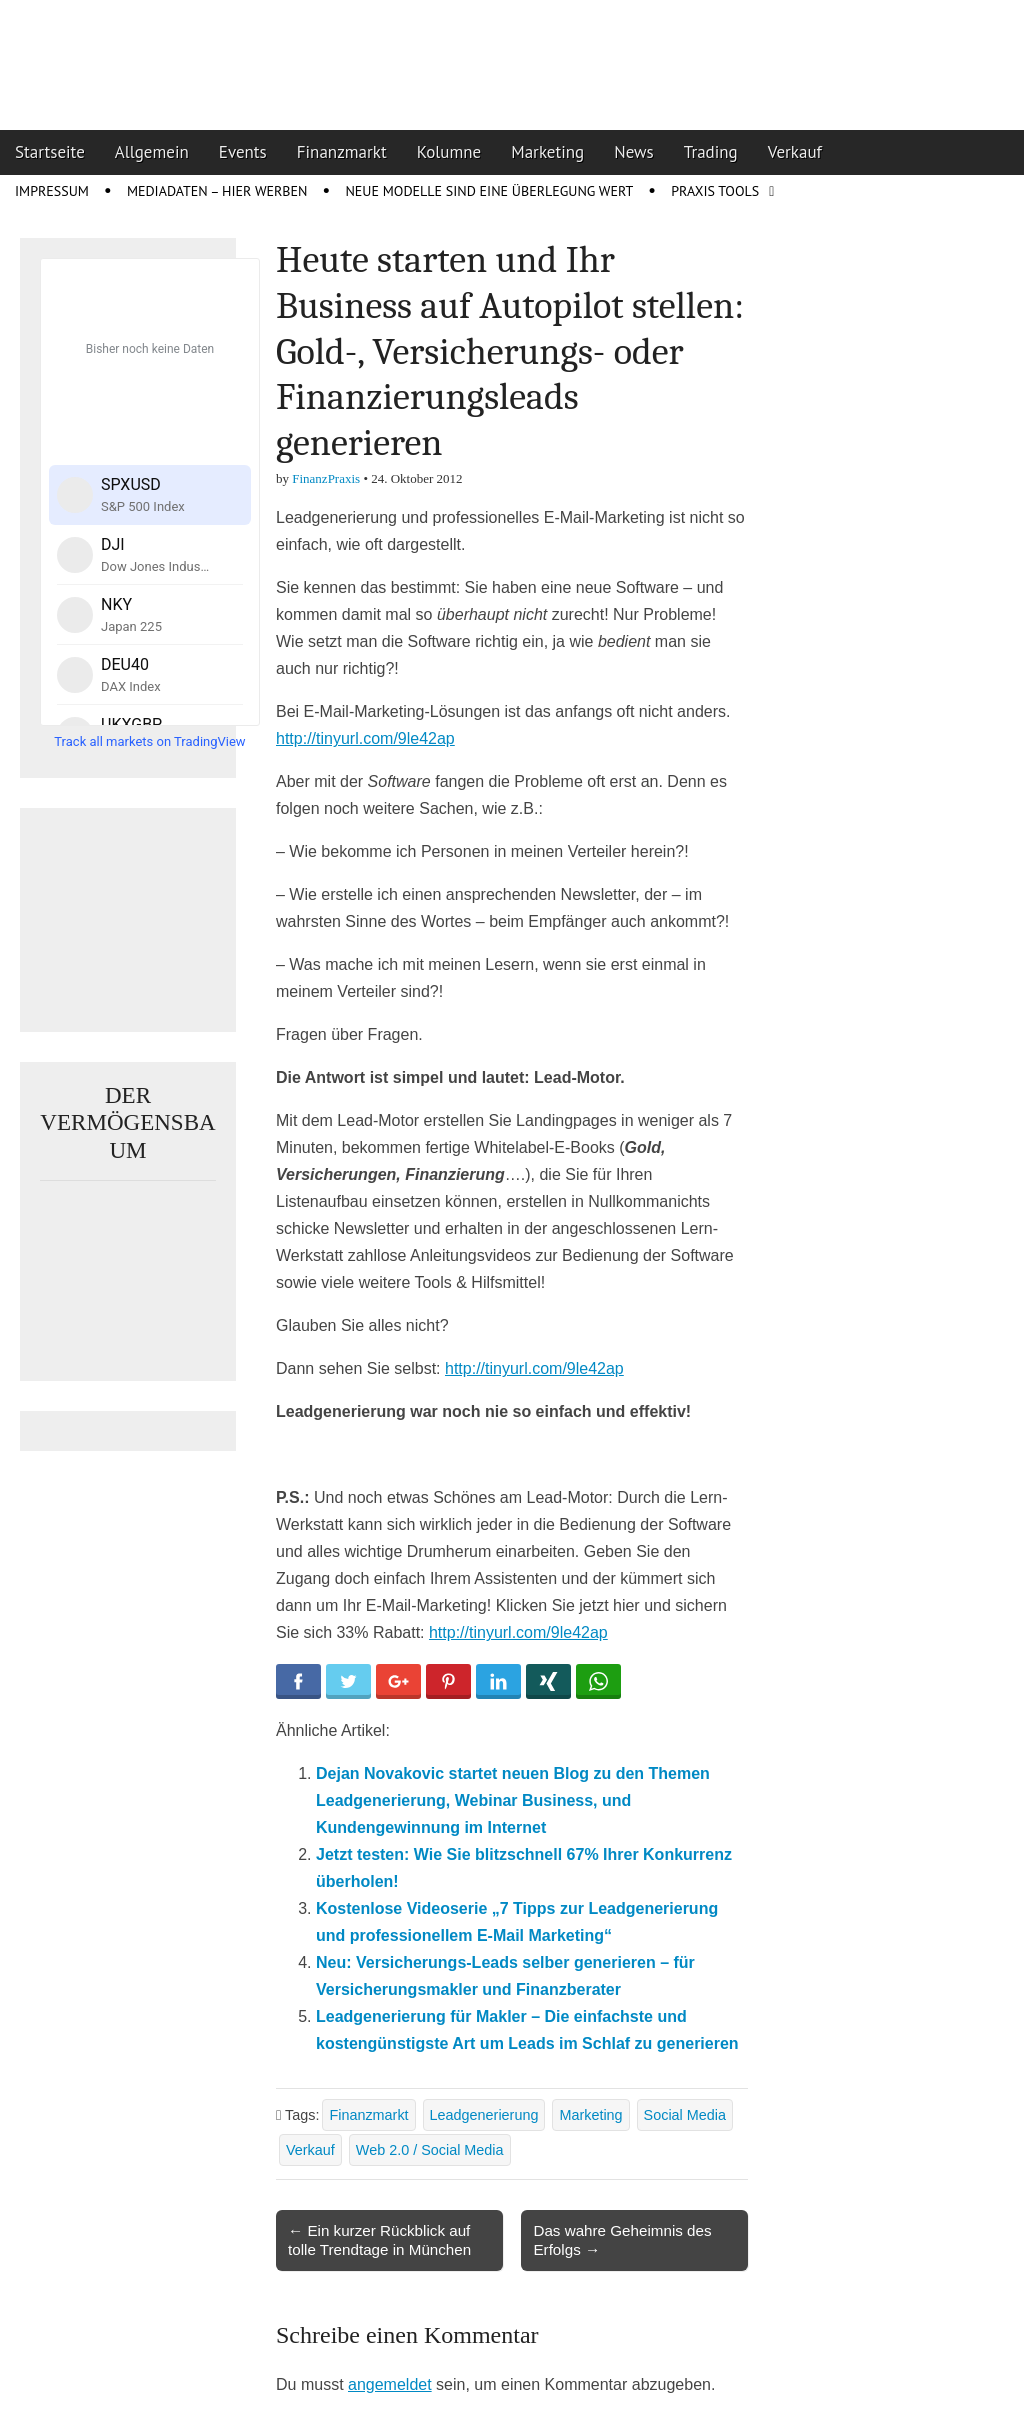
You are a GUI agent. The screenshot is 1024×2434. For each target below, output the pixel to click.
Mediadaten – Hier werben (217, 191)
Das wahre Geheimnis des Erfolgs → (622, 2239)
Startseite (50, 152)
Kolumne (449, 152)
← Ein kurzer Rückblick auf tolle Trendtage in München (379, 2239)
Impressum (52, 191)
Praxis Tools (715, 191)
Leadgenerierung (484, 2115)
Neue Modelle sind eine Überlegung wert (489, 191)
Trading (711, 152)
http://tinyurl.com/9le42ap (365, 738)
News (634, 152)
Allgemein (152, 152)
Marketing (547, 152)
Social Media (685, 2115)
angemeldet (390, 2384)
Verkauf (795, 152)
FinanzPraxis (326, 478)
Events (243, 152)
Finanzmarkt (342, 152)
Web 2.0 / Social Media (430, 2150)
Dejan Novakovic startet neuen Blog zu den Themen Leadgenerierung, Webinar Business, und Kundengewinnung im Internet (513, 1800)
